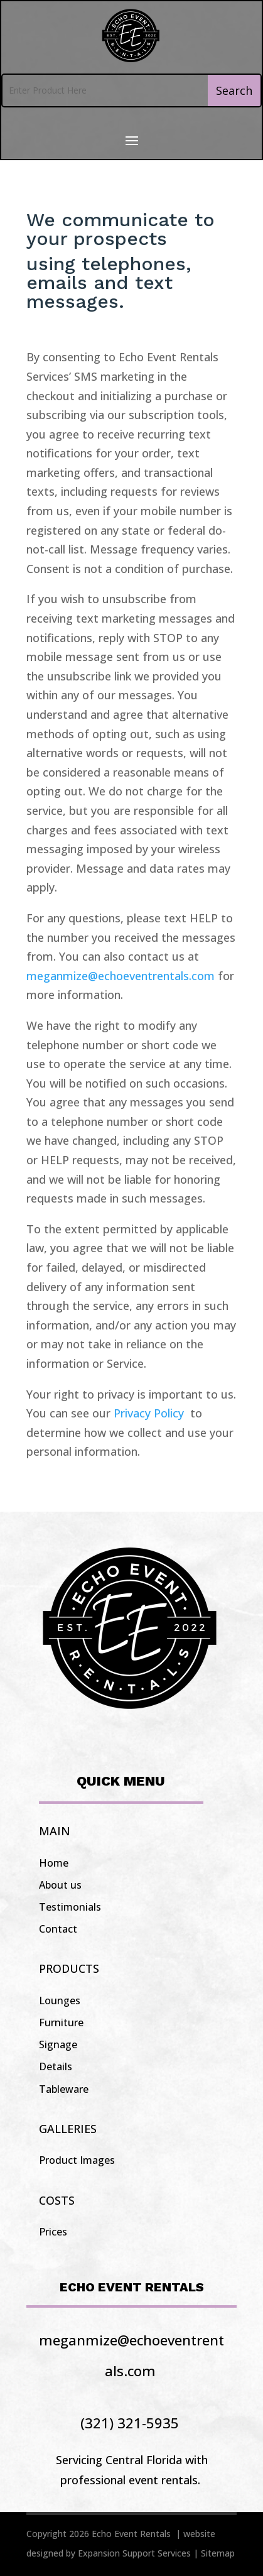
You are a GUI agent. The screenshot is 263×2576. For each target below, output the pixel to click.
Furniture (61, 2022)
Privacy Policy (150, 1413)
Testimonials (70, 1907)
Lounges (59, 2000)
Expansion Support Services (134, 2553)
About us (60, 1885)
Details (55, 2066)
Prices (53, 2232)
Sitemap (218, 2553)
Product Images (77, 2160)
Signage (58, 2044)
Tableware (64, 2089)
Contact (58, 1929)
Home (53, 1863)
